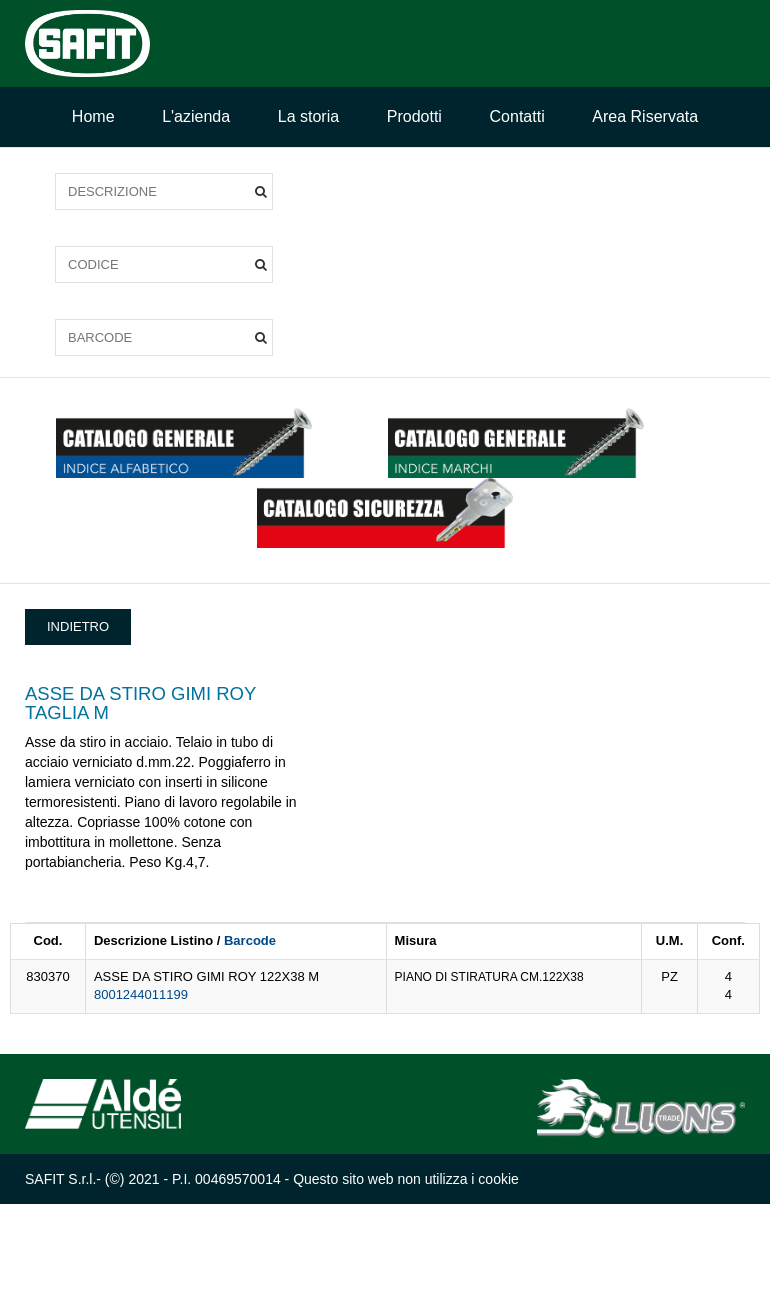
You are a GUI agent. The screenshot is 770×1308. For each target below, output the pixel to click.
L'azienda (196, 116)
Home (93, 116)
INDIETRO (78, 626)
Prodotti (414, 116)
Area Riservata (645, 116)
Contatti (517, 116)
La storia (308, 116)
